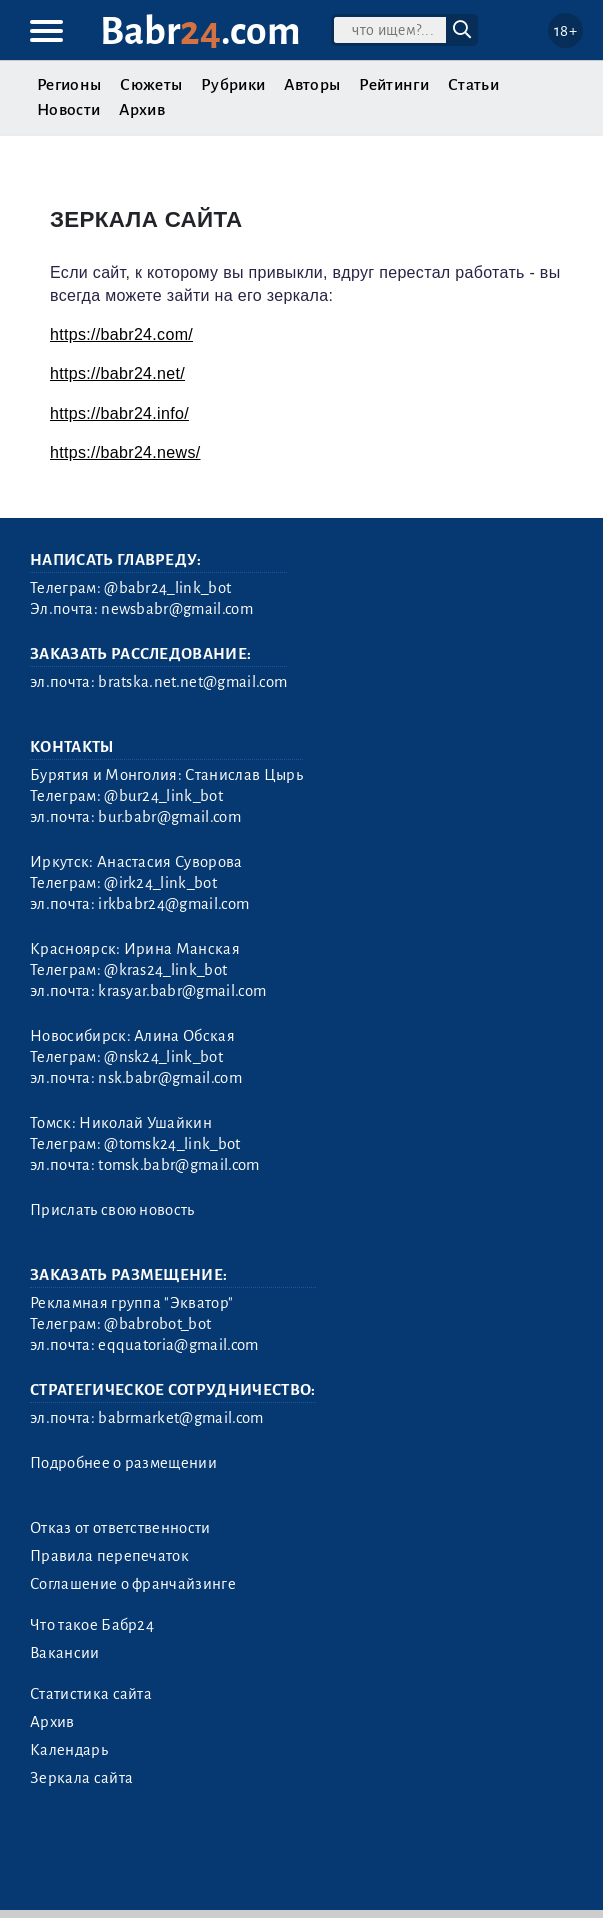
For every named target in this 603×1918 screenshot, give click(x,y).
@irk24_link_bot (160, 883)
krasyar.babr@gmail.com (182, 991)
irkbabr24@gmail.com (173, 904)
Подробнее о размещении (123, 1463)
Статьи (473, 85)
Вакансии (65, 1653)
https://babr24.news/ (125, 452)
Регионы (69, 85)
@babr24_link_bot (167, 588)
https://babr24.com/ (121, 334)
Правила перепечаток (109, 1556)
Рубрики (233, 85)
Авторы (312, 85)
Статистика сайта (91, 1694)
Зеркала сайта (81, 1778)
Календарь (69, 1750)
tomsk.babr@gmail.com (178, 1165)
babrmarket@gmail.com (180, 1418)
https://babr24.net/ (117, 373)
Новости (68, 110)
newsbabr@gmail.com (177, 609)
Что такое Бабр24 (92, 1625)
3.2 (149, 1848)
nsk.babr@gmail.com (170, 1078)
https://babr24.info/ (119, 413)
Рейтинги (394, 85)
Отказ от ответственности (120, 1528)
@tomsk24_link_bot (172, 1144)
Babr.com (200, 31)
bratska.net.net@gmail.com (192, 682)
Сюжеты (151, 85)
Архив (142, 110)
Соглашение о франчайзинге (133, 1584)
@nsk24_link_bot (163, 1057)
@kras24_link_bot (165, 970)
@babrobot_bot (157, 1324)
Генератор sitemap (87, 1877)
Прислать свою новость (112, 1210)
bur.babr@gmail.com (169, 817)
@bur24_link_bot (163, 796)
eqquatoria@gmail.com (178, 1345)
